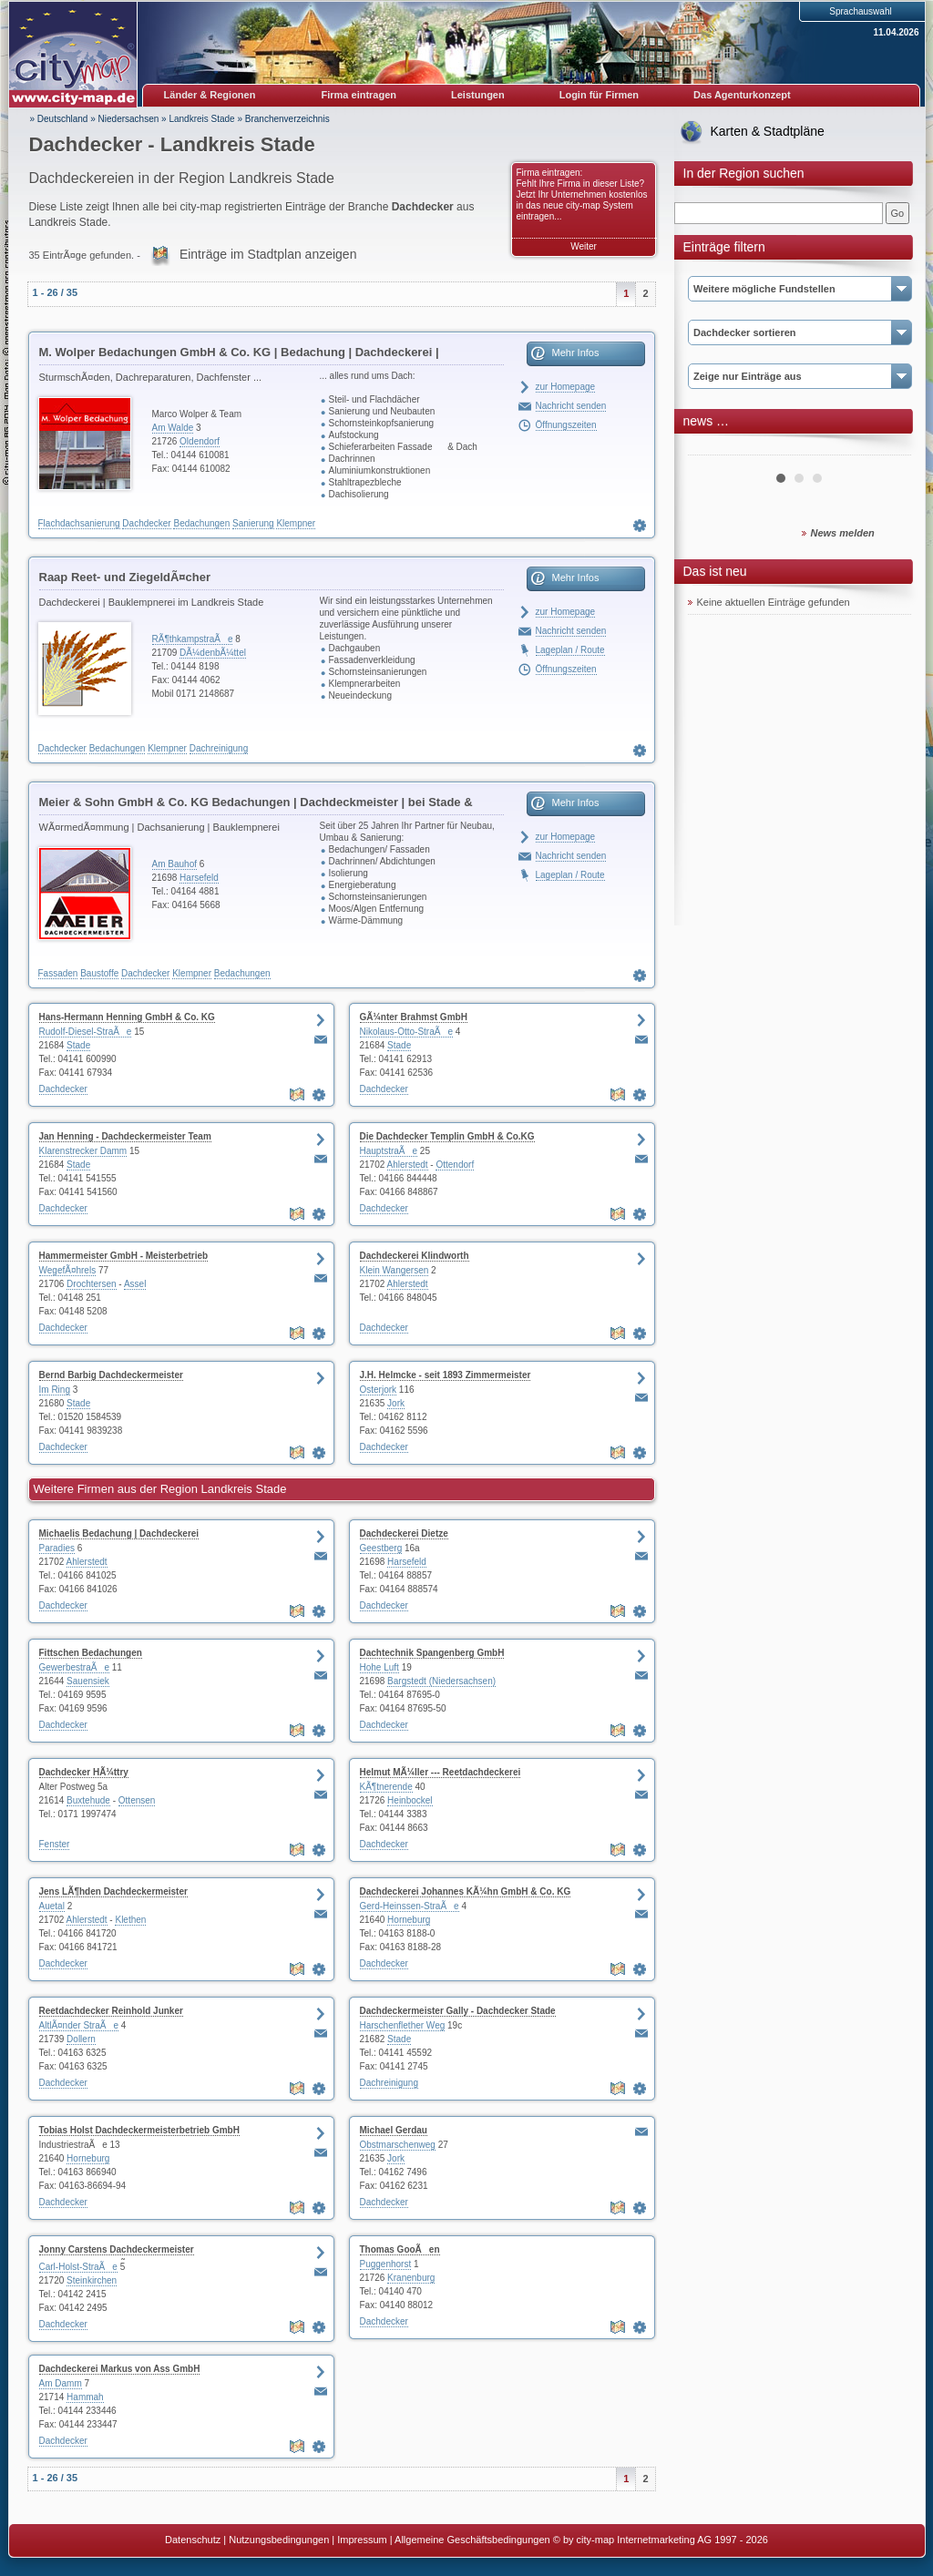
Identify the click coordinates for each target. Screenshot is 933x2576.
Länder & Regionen (210, 94)
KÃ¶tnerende (386, 1787)
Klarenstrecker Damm (83, 1151)
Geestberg (381, 1548)
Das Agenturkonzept (742, 94)
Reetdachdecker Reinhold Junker (111, 2011)
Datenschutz (192, 2539)
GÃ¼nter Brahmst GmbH (413, 1017)
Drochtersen (91, 1284)
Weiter (583, 246)
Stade (78, 1045)
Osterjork (378, 1390)
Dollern (81, 2039)
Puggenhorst (386, 2264)
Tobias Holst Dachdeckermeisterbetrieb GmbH (139, 2130)
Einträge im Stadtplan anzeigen (268, 254)
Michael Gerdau (393, 2130)
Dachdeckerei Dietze (404, 1533)
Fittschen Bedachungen (90, 1653)
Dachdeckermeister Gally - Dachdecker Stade (458, 2011)
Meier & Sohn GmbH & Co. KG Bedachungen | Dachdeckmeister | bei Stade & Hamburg (256, 805)
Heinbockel (409, 1800)
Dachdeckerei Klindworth (414, 1256)
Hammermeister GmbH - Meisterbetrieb (124, 1256)
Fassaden (58, 973)
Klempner (295, 523)
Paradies (57, 1548)
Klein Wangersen (394, 1270)
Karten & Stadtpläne (768, 131)
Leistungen (478, 94)
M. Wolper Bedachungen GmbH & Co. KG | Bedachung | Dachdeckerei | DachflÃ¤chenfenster (239, 355)
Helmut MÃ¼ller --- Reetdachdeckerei (440, 1772)
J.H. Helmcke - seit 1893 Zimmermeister (445, 1375)
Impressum (361, 2539)
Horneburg (408, 1920)
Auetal (52, 1906)
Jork (396, 1403)
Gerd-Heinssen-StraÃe (409, 1906)
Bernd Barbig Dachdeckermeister (111, 1375)
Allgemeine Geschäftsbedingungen (472, 2539)
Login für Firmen (599, 94)
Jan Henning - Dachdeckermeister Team (125, 1136)
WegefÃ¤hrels (68, 1270)
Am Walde (173, 428)
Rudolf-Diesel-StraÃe (85, 1032)
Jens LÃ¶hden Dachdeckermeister (113, 1891)
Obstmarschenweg (398, 2145)
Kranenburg (411, 2278)
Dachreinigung (219, 748)
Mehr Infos (576, 352)
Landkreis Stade (201, 119)
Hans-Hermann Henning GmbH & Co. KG (127, 1017)
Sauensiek (88, 1681)
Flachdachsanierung (79, 523)
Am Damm (60, 2383)
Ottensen (137, 1800)
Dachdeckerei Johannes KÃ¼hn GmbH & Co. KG (465, 1891)
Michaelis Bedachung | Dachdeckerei (119, 1533)
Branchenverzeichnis (287, 119)
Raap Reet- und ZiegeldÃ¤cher (125, 577)
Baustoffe (99, 973)
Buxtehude (88, 1800)
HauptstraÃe (389, 1151)
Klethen (130, 1920)
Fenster (54, 1844)
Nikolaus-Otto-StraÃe (406, 1032)
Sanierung (253, 523)
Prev (711, 448)
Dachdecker (146, 523)
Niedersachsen (128, 119)
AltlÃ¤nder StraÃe (79, 2025)
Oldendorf (199, 441)
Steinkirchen (92, 2280)
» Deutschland (59, 119)
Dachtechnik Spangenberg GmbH (432, 1653)
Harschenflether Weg (403, 2025)
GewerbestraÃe (74, 1667)
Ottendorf (455, 1165)
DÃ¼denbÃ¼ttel (212, 653)
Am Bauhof (174, 864)
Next (887, 448)
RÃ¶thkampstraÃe (192, 639)
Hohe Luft (379, 1667)
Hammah (85, 2397)
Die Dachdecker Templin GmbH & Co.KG (447, 1136)
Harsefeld (199, 878)
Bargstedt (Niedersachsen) (441, 1681)
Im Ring (54, 1390)
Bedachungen (201, 523)
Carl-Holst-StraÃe (78, 2267)
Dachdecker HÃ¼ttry (83, 1772)
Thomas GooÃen (400, 2249)
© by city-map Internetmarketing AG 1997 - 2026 (660, 2539)
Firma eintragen (359, 94)
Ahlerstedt (407, 1165)
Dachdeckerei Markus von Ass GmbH (119, 2369)
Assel (135, 1284)
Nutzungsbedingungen (279, 2539)
